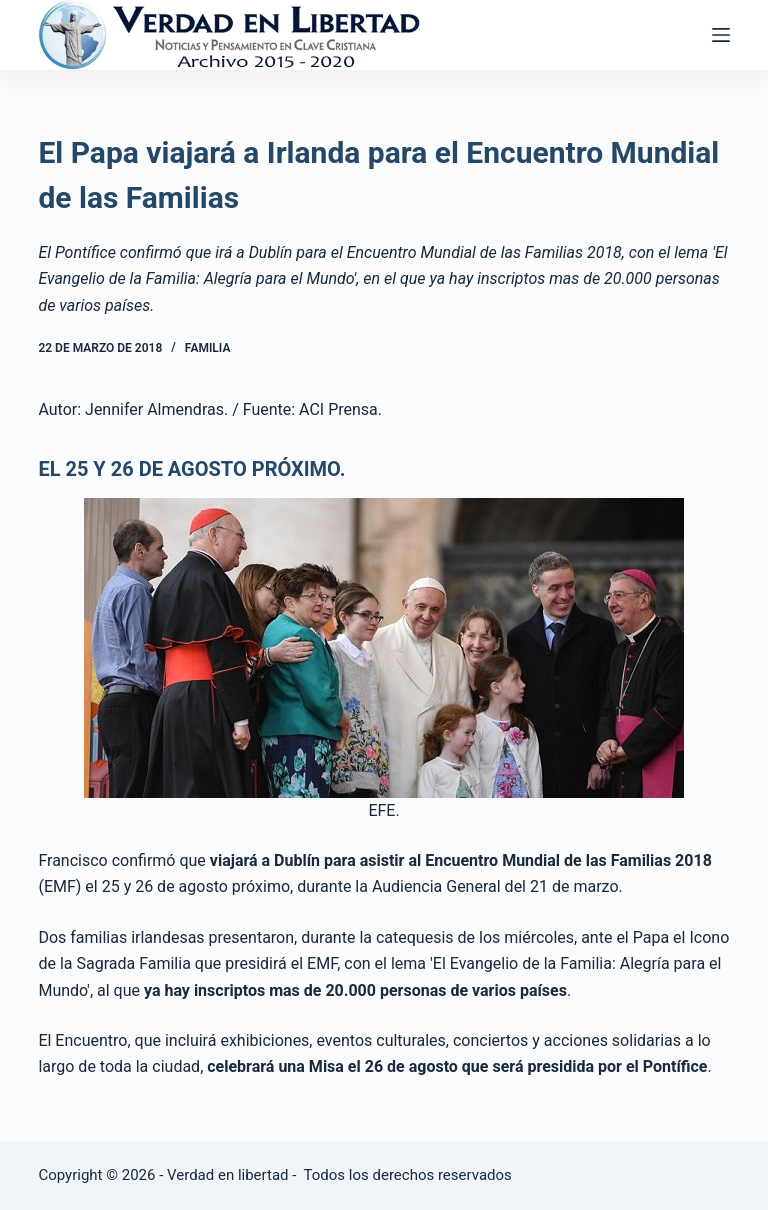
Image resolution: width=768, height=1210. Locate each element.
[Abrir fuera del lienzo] (721, 35)
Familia (208, 348)
